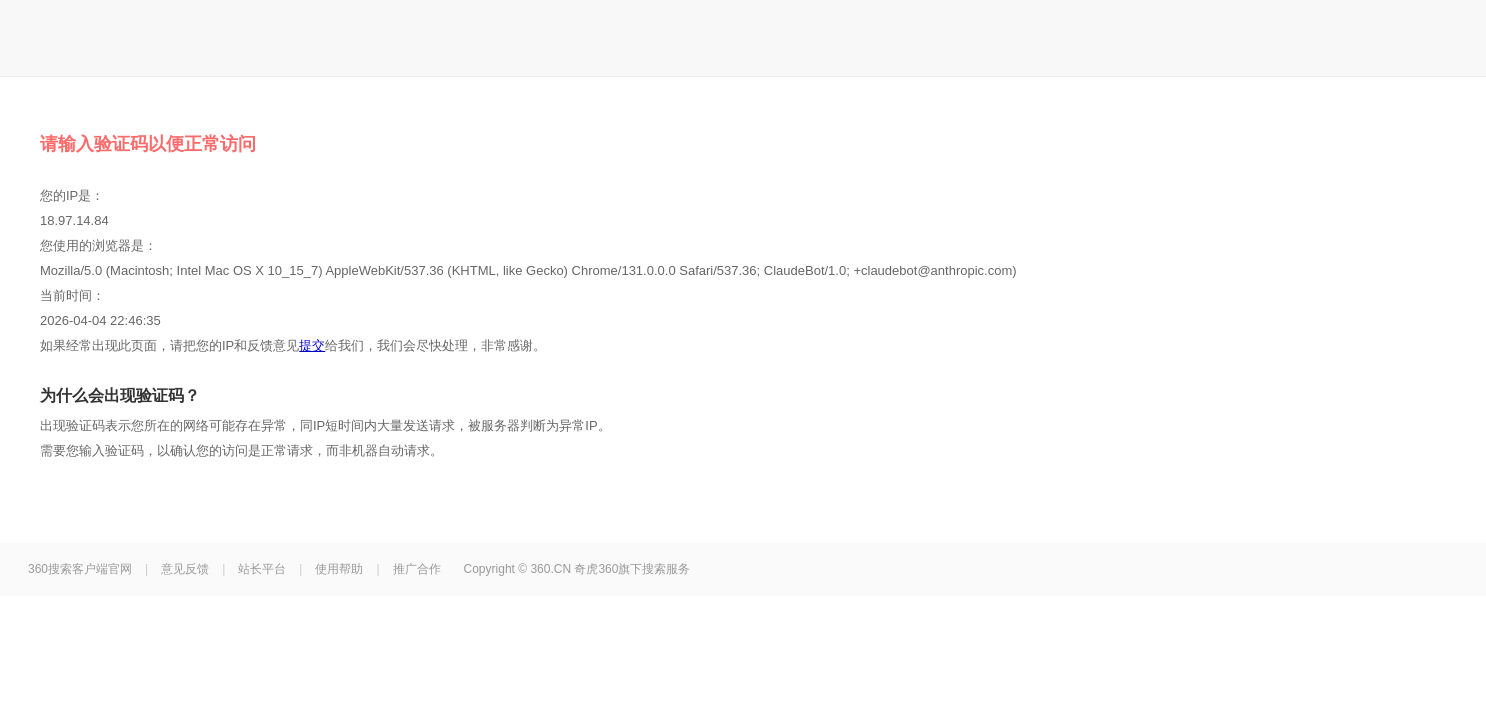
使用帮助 (339, 569)
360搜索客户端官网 (80, 569)
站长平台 (262, 569)
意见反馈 (185, 569)
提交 (312, 345)
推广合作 (417, 569)
